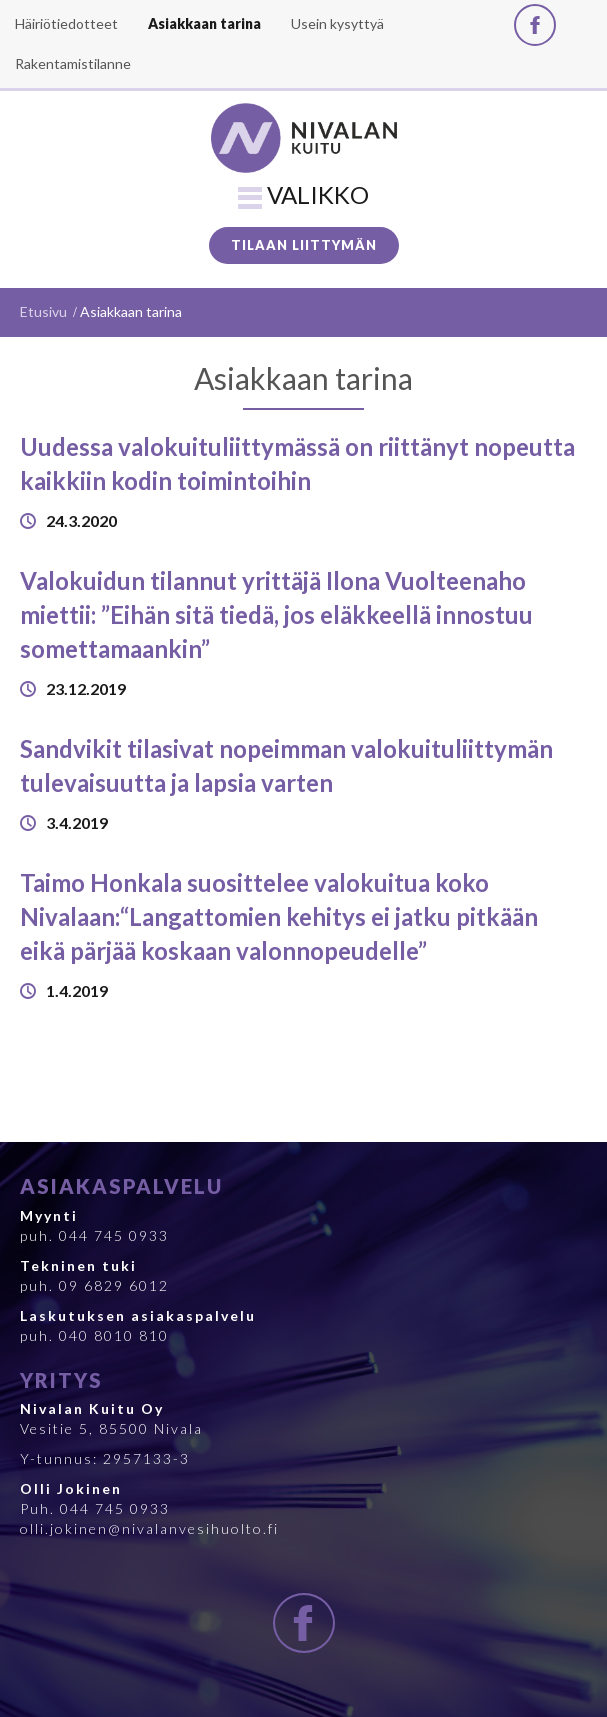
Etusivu (43, 311)
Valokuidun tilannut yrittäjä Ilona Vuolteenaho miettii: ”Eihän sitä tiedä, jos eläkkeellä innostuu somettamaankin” (276, 615)
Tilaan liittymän (304, 245)
